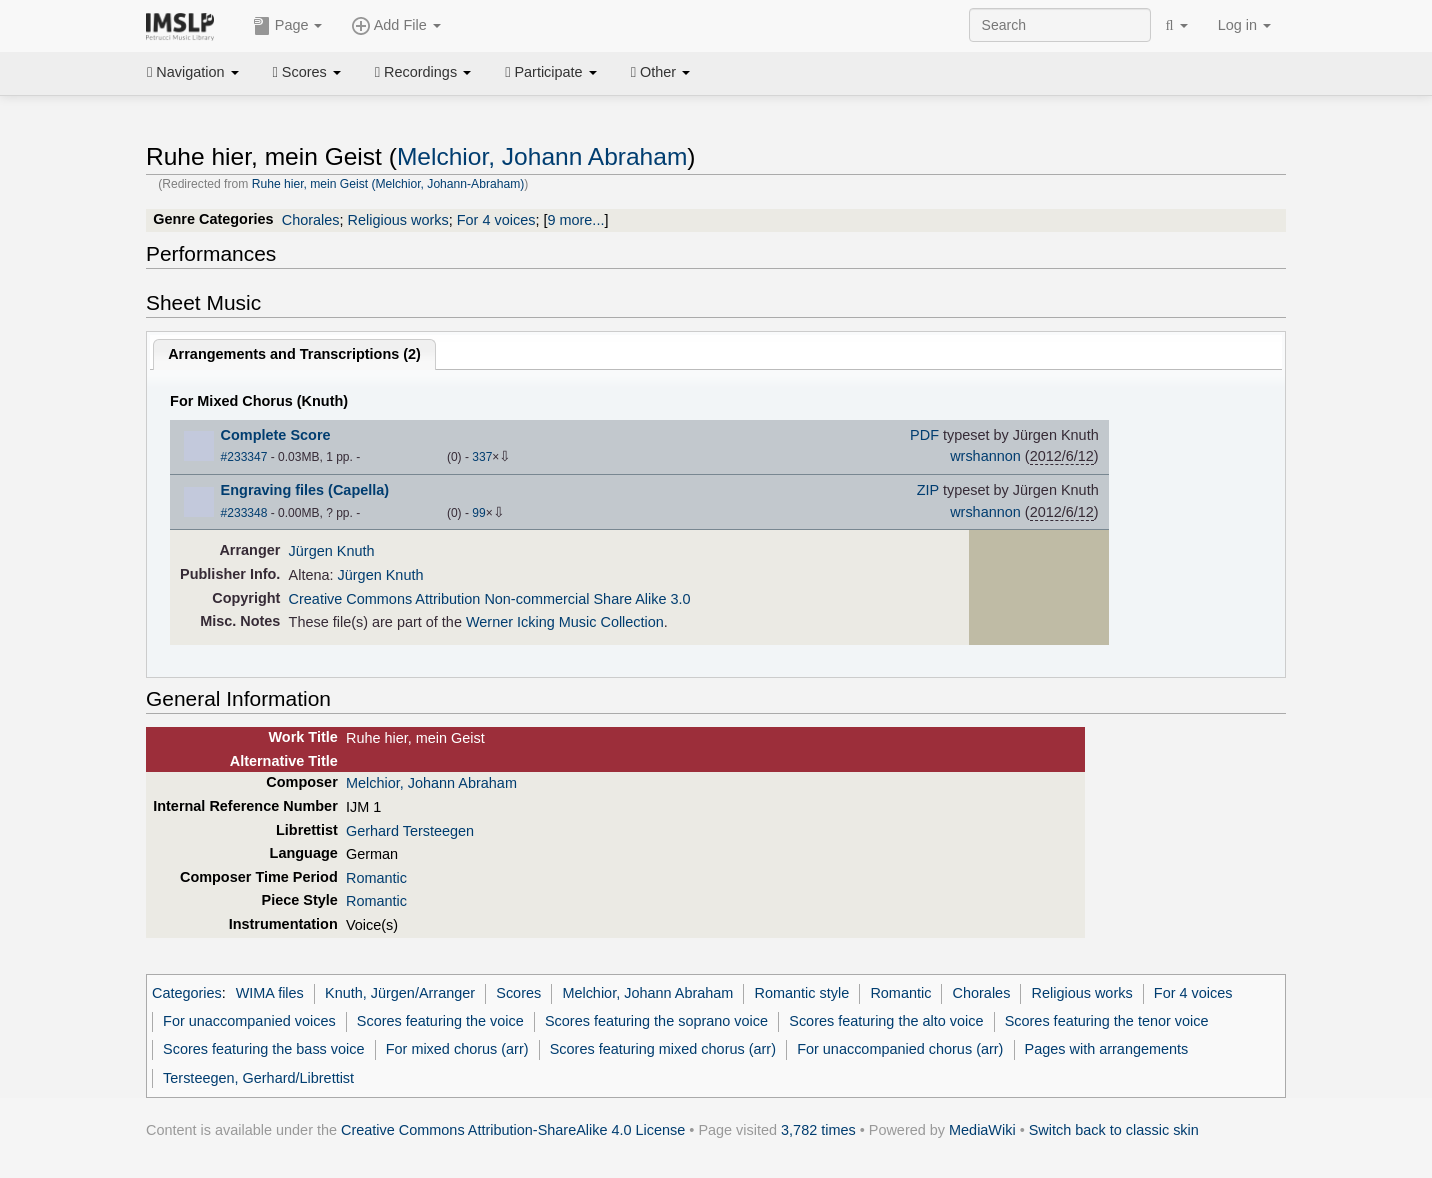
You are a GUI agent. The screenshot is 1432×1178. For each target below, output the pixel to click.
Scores (307, 72)
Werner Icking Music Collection (565, 622)
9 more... (575, 220)
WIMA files (270, 993)
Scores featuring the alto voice (886, 1021)
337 (482, 457)
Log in (1244, 25)
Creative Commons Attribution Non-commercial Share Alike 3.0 (490, 599)
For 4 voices (496, 220)
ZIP (928, 490)
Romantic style (802, 993)
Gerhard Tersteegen (410, 831)
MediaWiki (982, 1130)
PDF (924, 435)
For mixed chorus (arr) (457, 1049)
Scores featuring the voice (440, 1021)
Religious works (398, 220)
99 (478, 513)
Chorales (311, 220)
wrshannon (985, 456)
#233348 (244, 513)
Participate (551, 72)
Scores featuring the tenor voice (1107, 1021)
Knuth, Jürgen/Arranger (400, 993)
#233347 (244, 457)
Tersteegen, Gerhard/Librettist (258, 1078)
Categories (187, 993)
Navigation (193, 72)
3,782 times (818, 1130)
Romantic (376, 878)
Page (288, 26)
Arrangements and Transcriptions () (294, 354)
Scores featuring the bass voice (263, 1049)
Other (660, 72)
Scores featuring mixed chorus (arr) (663, 1049)
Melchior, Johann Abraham (542, 156)
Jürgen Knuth (332, 551)
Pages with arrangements (1107, 1049)
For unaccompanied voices (249, 1021)
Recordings (423, 72)
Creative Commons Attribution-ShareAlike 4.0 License (513, 1130)
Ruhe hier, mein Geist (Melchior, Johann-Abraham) (388, 184)
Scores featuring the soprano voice (656, 1021)
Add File (396, 26)
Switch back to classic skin (1114, 1130)
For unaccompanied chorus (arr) (900, 1049)
